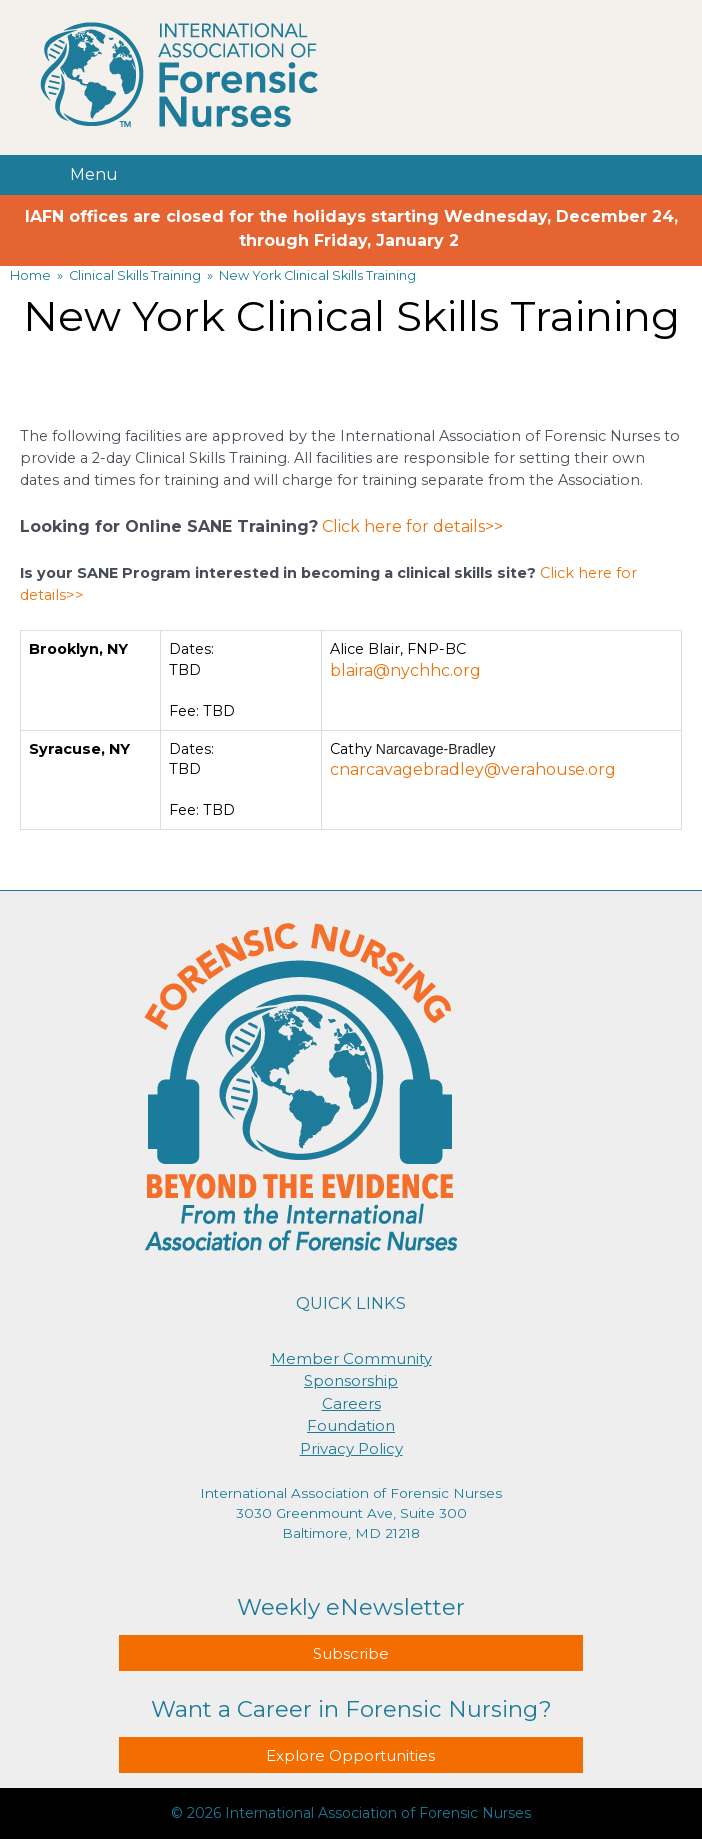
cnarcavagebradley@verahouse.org (473, 769)
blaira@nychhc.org (405, 670)
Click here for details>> (412, 526)
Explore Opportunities (350, 1755)
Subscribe (351, 1653)
